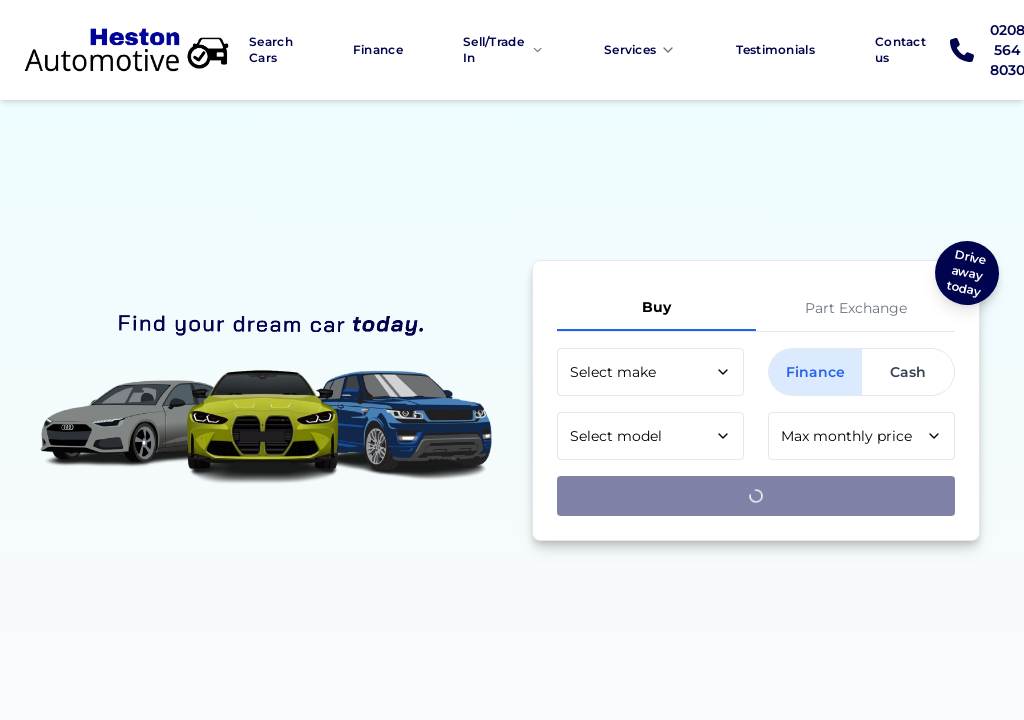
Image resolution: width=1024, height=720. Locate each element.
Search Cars (271, 49)
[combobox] (650, 372)
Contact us (900, 49)
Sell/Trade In (503, 49)
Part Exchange (856, 308)
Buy (656, 307)
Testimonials (775, 49)
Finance (378, 49)
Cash (908, 372)
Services (640, 50)
